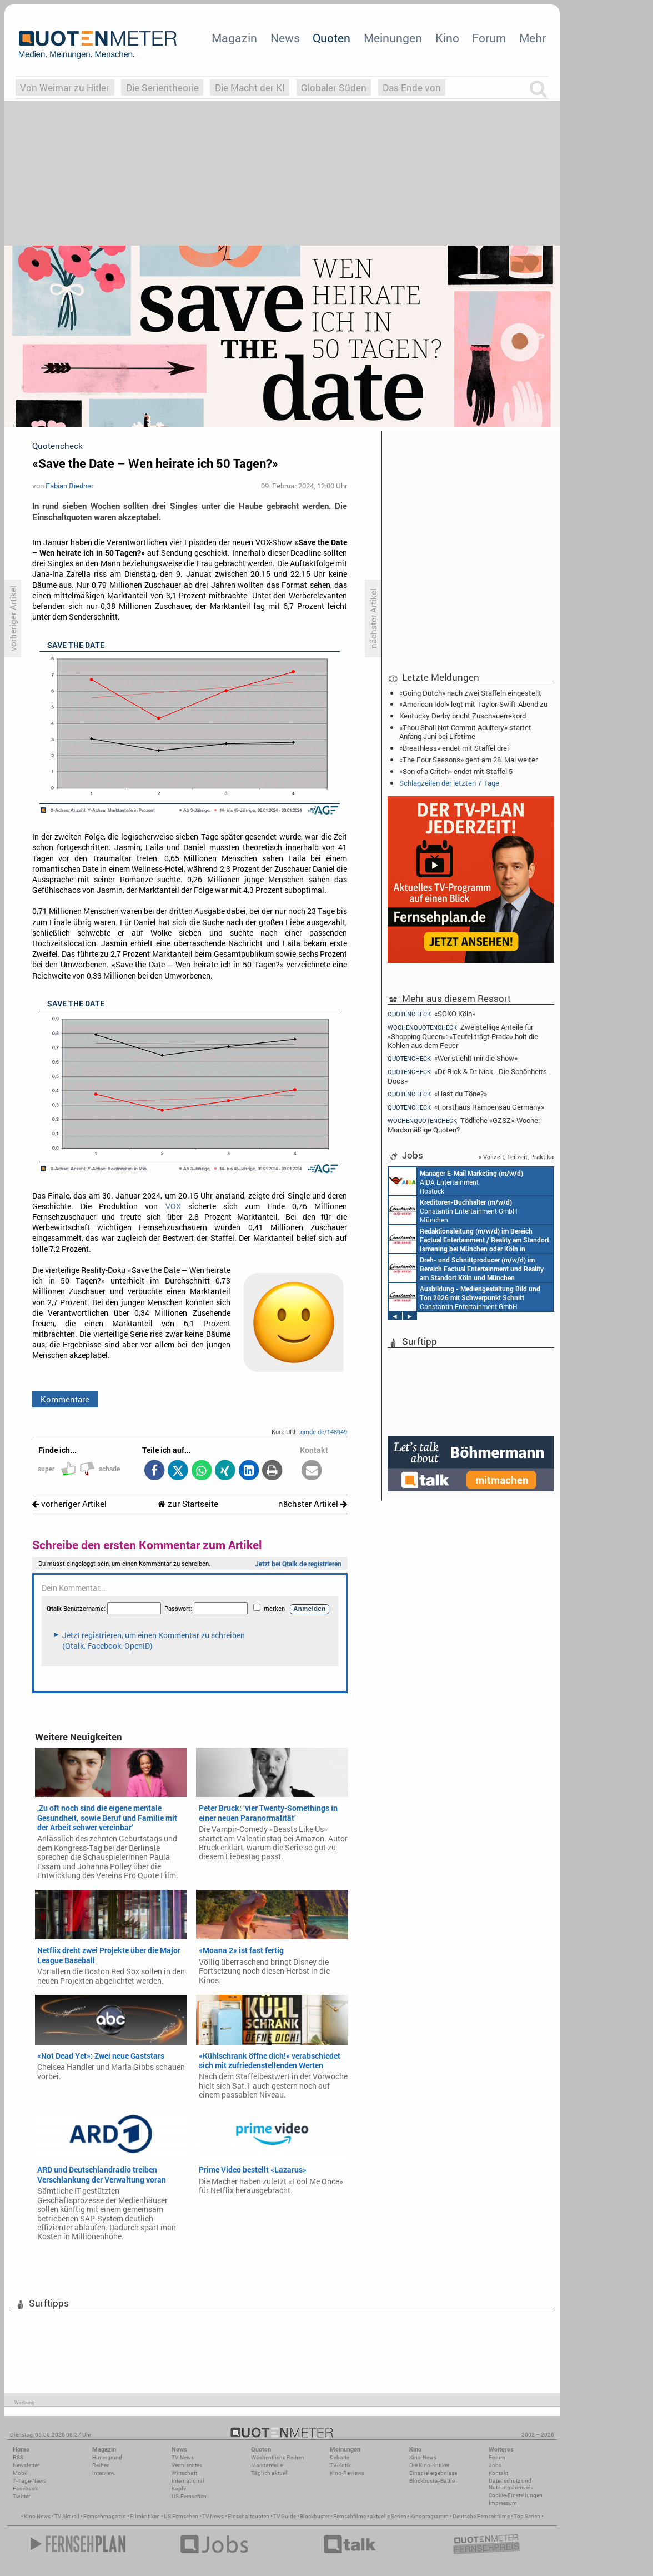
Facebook (25, 2488)
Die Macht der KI (250, 87)
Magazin (234, 38)
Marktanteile (267, 2465)
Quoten (331, 38)
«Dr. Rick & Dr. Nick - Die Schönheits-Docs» (468, 1076)
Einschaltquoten (248, 2516)
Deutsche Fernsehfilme (481, 2516)
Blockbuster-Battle (432, 2480)
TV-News (183, 2457)
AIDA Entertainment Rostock (456, 1181)
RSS (18, 2457)
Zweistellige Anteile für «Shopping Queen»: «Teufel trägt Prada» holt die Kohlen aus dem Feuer (463, 1036)
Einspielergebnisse (433, 2473)
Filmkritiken (145, 2516)
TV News (213, 2516)
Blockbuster (314, 2516)
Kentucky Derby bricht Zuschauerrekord (462, 716)
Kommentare (65, 1399)
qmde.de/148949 (323, 1431)
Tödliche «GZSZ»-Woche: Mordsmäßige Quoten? (464, 1125)
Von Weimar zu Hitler (64, 87)
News (285, 38)
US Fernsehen (181, 2516)
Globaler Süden (333, 87)
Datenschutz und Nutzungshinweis (511, 2484)
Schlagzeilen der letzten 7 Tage (449, 783)
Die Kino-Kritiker (429, 2465)
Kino (447, 38)
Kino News (37, 2516)
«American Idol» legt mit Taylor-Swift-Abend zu (473, 704)
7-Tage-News (29, 2480)
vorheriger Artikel (69, 1504)
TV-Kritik (340, 2465)
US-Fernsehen (189, 2496)
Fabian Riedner (69, 485)
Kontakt (498, 2473)
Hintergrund (107, 2457)
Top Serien (527, 2516)
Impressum (503, 2503)
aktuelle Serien (388, 2516)
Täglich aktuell (270, 2473)
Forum (489, 38)
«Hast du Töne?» (437, 1094)
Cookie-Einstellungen (516, 2495)
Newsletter (26, 2465)
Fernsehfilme (349, 2516)
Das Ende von (412, 87)
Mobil (20, 2473)
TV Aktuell (66, 2516)
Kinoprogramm (429, 2516)
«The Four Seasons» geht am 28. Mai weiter (468, 760)
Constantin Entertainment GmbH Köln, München (466, 1268)
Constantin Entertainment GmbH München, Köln (469, 1239)
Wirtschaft (184, 2473)
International (188, 2480)
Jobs (495, 2465)
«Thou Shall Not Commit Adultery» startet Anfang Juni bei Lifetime (465, 731)
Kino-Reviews (347, 2473)
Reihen (101, 2465)
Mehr (532, 38)
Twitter (21, 2496)
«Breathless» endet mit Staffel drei (454, 748)
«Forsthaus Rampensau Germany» (466, 1107)
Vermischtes (187, 2465)
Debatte (339, 2457)
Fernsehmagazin (104, 2516)
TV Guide (284, 2516)
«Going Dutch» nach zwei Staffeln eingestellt (470, 693)
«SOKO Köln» (431, 1014)
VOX (173, 1206)
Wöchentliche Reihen (277, 2457)
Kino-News (422, 2457)
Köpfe (179, 2488)
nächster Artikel (312, 1504)
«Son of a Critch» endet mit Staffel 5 (456, 771)
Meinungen (393, 38)
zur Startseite (188, 1504)
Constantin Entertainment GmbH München (453, 1210)
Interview (103, 2473)
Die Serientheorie (162, 87)
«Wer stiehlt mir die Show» (453, 1058)
